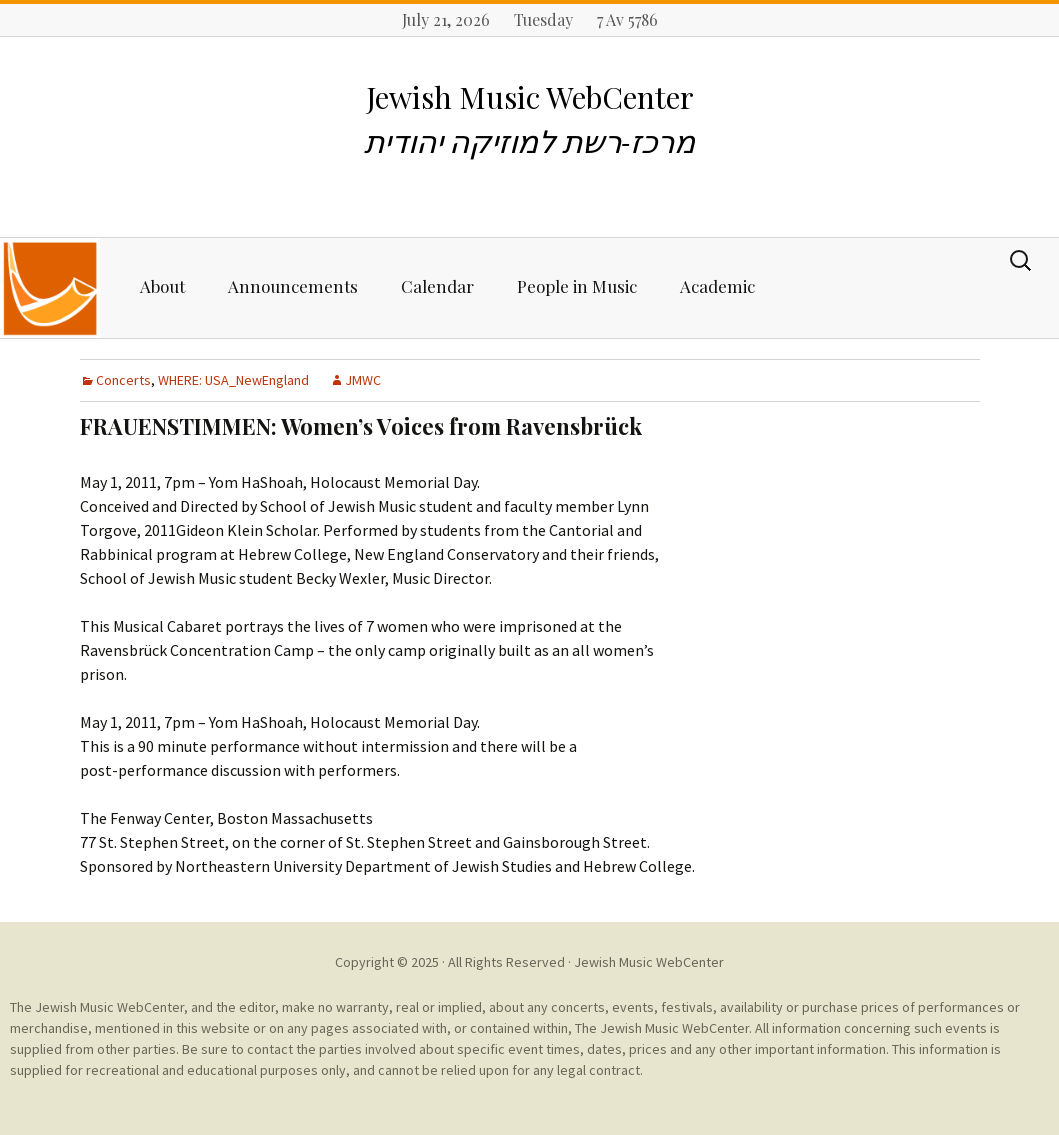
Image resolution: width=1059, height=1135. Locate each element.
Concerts (123, 380)
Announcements (293, 286)
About (162, 286)
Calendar (437, 286)
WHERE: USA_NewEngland (233, 380)
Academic (717, 286)
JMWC (363, 380)
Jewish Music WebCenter (649, 962)
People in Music (577, 286)
